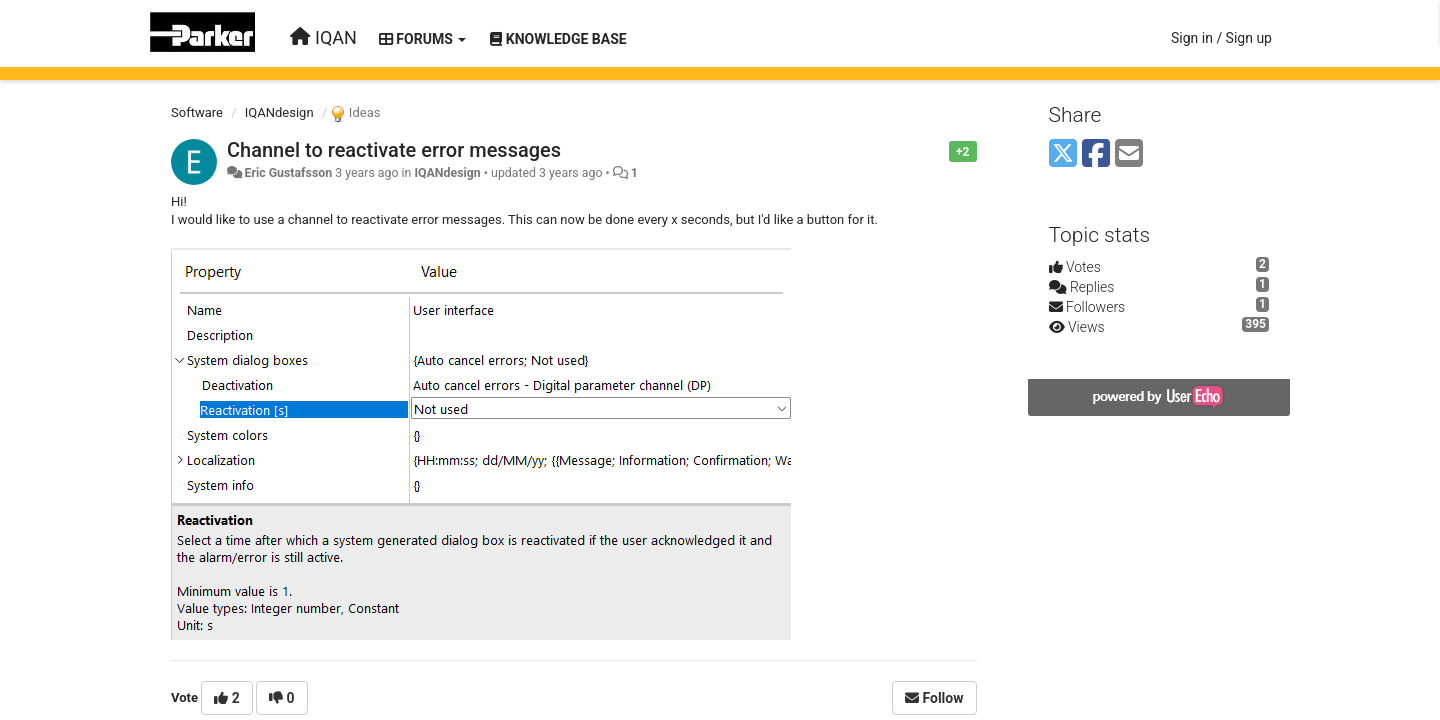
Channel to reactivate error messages (394, 150)
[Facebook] (1096, 154)
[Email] (1129, 154)
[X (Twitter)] (1063, 154)
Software (197, 112)
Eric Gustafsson (288, 173)
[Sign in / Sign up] (1221, 38)
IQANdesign (279, 112)
